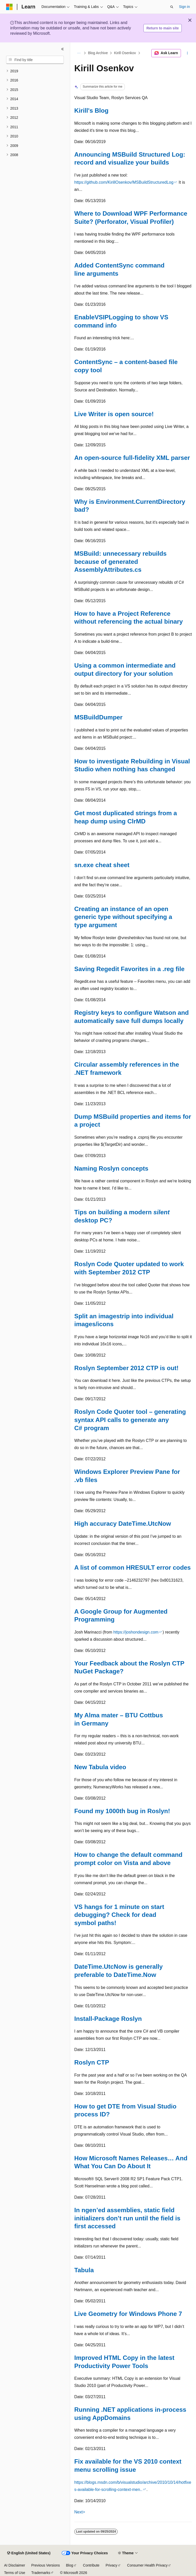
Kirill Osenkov (125, 53)
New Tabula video (100, 1767)
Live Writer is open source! (114, 414)
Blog (69, 2565)
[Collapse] (62, 49)
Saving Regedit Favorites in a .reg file (129, 968)
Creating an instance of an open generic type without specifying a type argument (123, 916)
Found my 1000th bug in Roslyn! (122, 1811)
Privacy (111, 2565)
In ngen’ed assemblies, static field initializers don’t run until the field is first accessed (127, 2218)
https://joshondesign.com (135, 1632)
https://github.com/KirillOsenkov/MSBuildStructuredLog (124, 182)
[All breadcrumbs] (78, 53)
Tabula (84, 2270)
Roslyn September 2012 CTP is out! (126, 1368)
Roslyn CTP (91, 2062)
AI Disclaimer (14, 2565)
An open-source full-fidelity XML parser (132, 457)
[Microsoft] (9, 7)
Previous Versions (45, 2565)
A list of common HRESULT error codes (132, 1567)
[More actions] (187, 53)
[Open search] (172, 6)
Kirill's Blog (91, 110)
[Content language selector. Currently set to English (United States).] (28, 2553)
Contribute (91, 2565)
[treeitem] (35, 71)
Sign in (184, 7)
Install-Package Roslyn (108, 2018)
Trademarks (40, 2573)
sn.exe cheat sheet (101, 864)
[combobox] (35, 60)
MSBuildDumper (98, 717)
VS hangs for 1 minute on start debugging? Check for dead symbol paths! (119, 1914)
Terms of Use (14, 2573)
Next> (79, 2512)
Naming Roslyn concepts (111, 1168)
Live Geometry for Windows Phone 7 (128, 2313)
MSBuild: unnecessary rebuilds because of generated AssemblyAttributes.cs (120, 561)
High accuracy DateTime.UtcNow (122, 1523)
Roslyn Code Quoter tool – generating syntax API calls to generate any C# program (130, 1419)
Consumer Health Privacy (147, 2565)
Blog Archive (98, 53)
